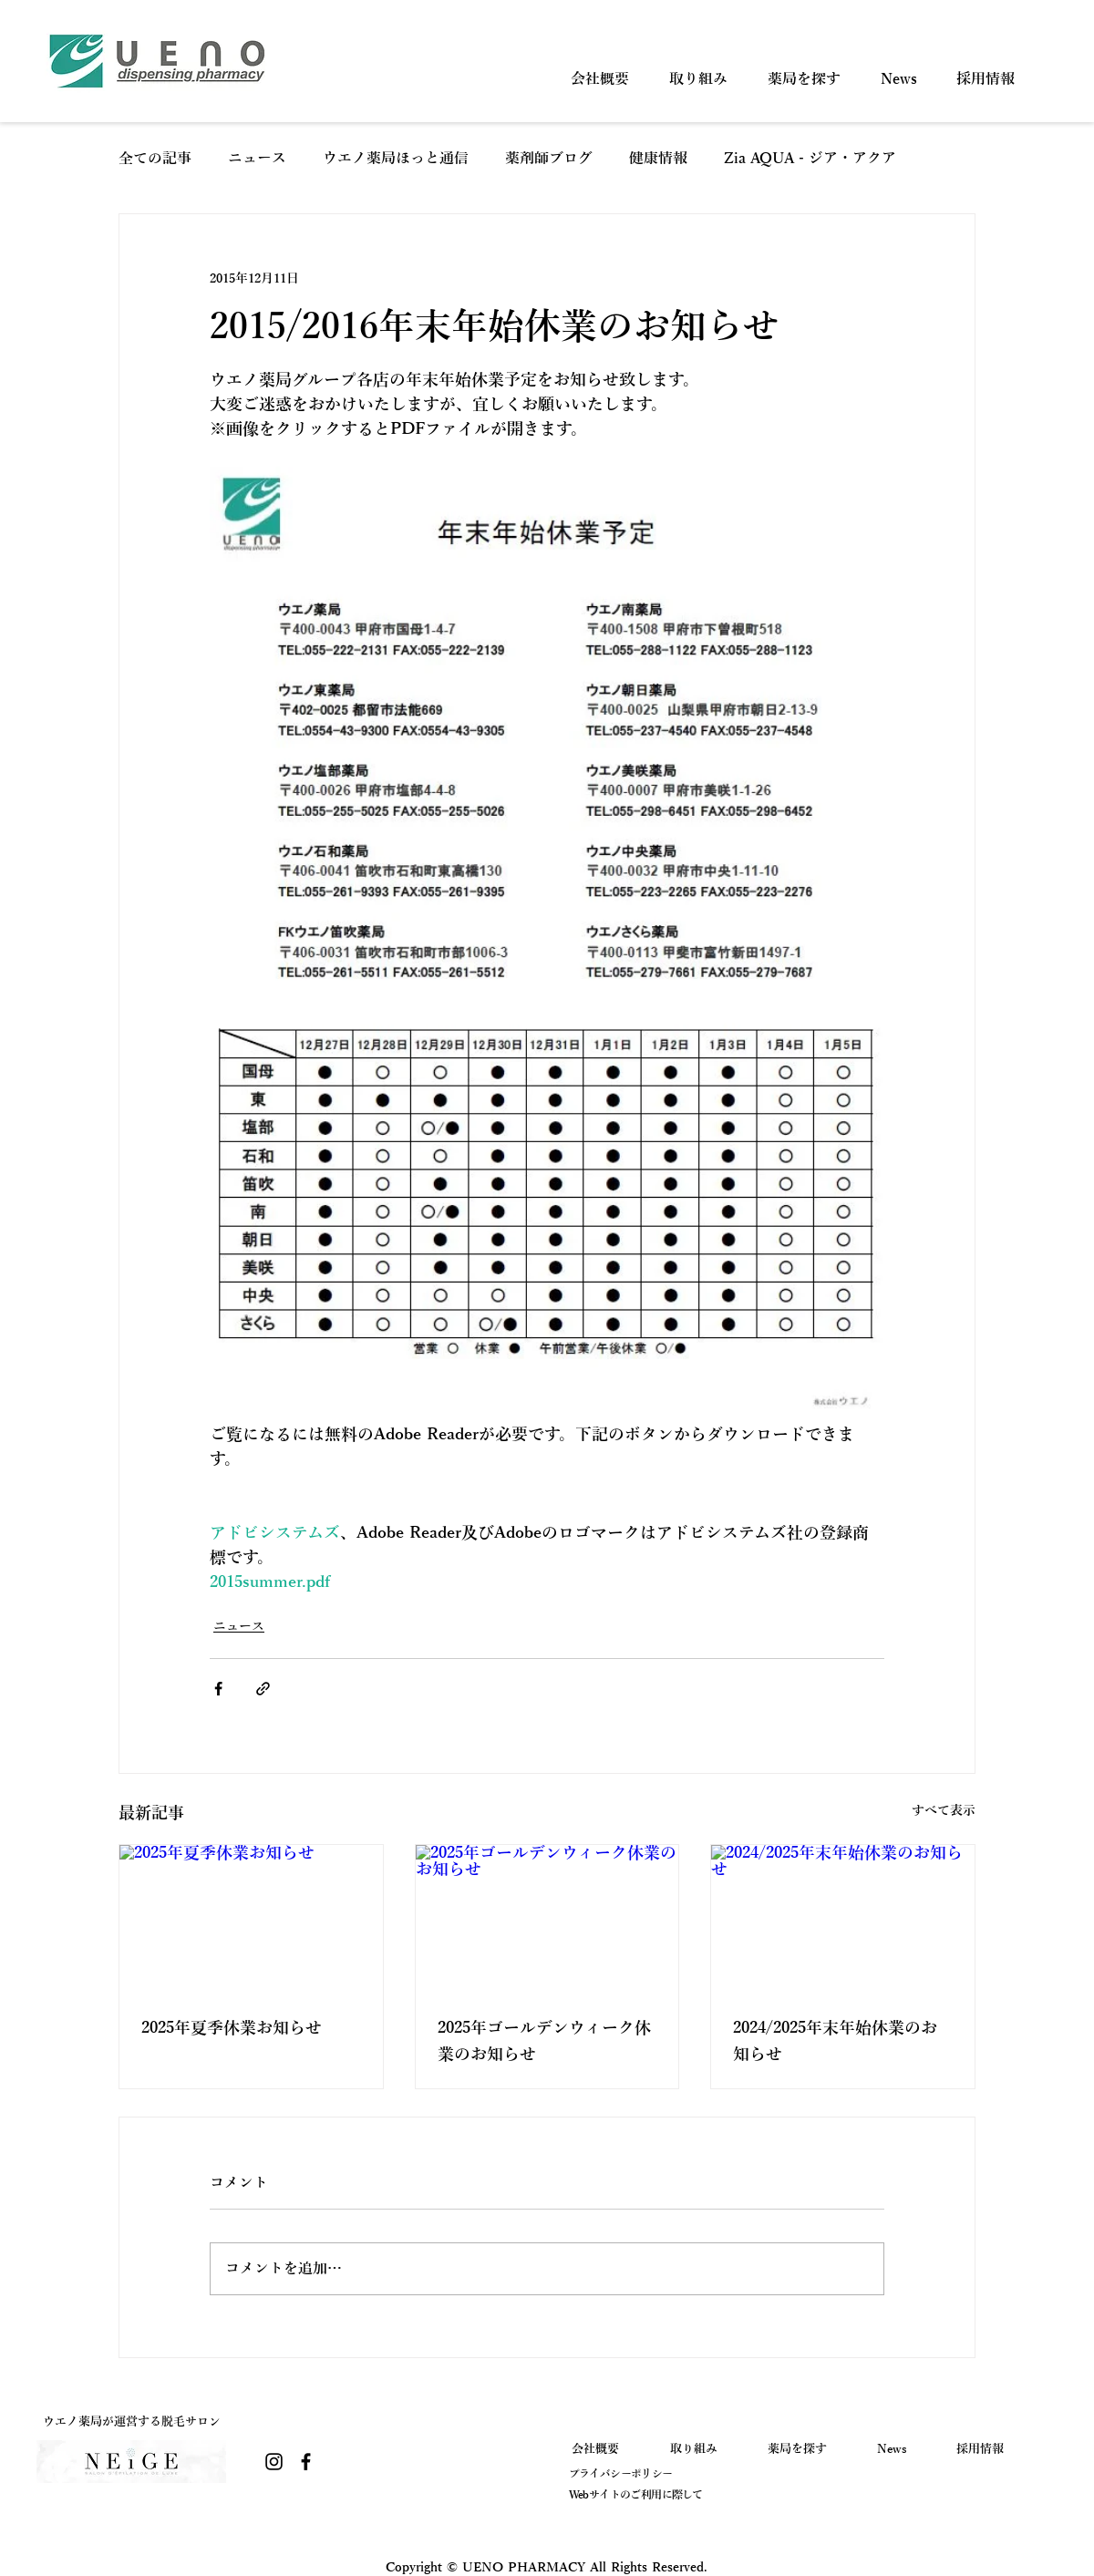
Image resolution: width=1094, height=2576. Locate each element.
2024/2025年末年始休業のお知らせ (835, 2041)
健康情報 (658, 158)
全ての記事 (155, 158)
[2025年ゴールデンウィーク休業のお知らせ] (547, 1919)
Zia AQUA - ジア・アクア (810, 158)
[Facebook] (305, 2461)
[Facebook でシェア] (218, 1688)
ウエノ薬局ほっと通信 (396, 158)
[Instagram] (274, 2461)
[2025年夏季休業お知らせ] (251, 1919)
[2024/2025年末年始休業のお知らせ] (843, 1919)
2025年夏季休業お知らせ (231, 2028)
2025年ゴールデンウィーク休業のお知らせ (544, 2041)
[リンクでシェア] (263, 1688)
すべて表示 (943, 1811)
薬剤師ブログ (549, 158)
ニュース (257, 158)
